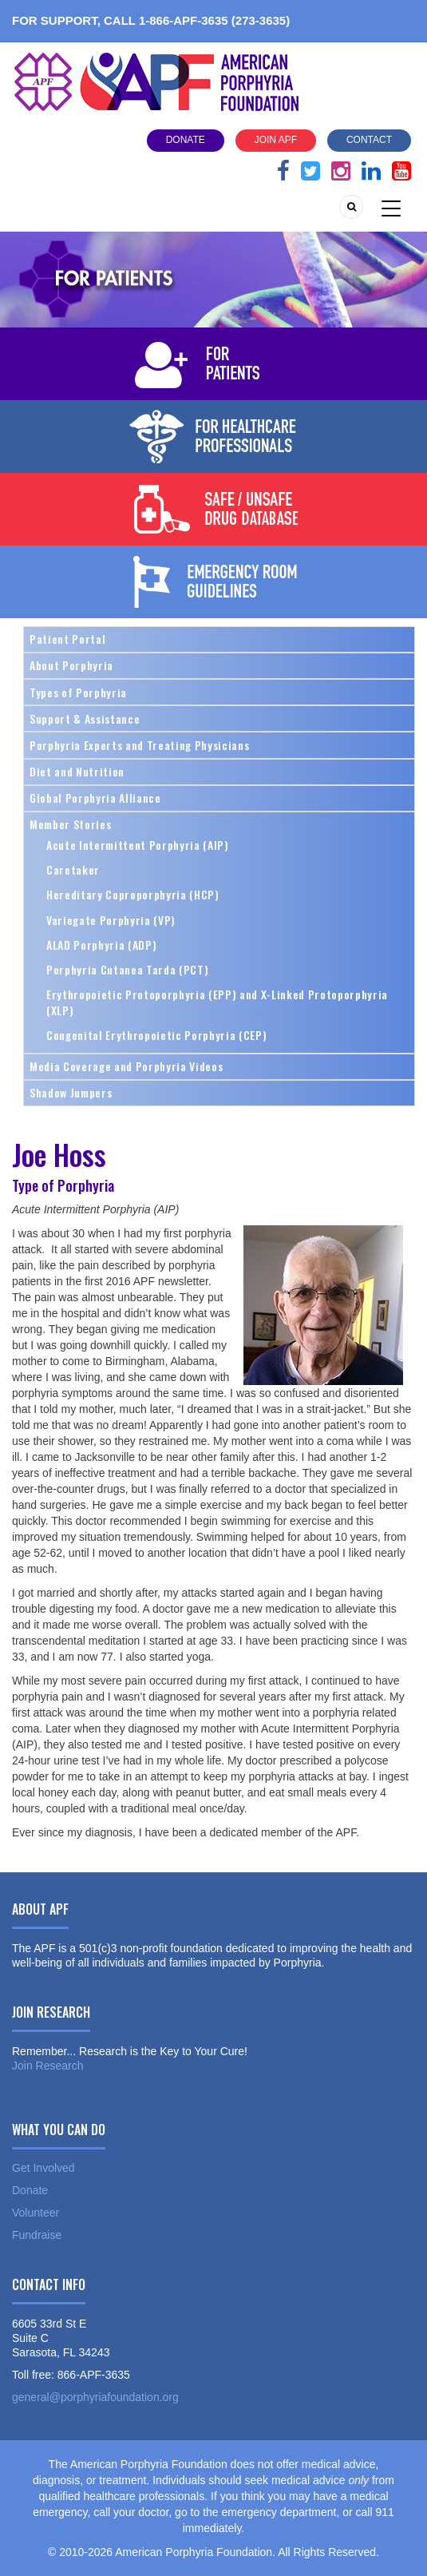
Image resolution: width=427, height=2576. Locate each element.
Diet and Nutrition (77, 771)
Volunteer (35, 2212)
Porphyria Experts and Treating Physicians (139, 744)
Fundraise (36, 2235)
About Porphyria (71, 665)
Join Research (48, 2065)
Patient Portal (67, 638)
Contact (369, 139)
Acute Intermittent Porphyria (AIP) (137, 844)
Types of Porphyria (78, 692)
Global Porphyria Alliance (95, 797)
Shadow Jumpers (71, 1092)
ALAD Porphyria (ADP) (101, 944)
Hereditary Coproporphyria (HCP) (132, 894)
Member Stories (70, 824)
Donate (185, 139)
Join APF (276, 139)
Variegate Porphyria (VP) (111, 919)
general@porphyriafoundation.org (95, 2397)
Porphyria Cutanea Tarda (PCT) (127, 969)
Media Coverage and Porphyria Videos (126, 1066)
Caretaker (73, 869)
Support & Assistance (85, 718)
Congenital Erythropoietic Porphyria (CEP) (156, 1034)
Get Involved (43, 2167)
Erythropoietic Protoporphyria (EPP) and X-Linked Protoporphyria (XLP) (217, 1002)
